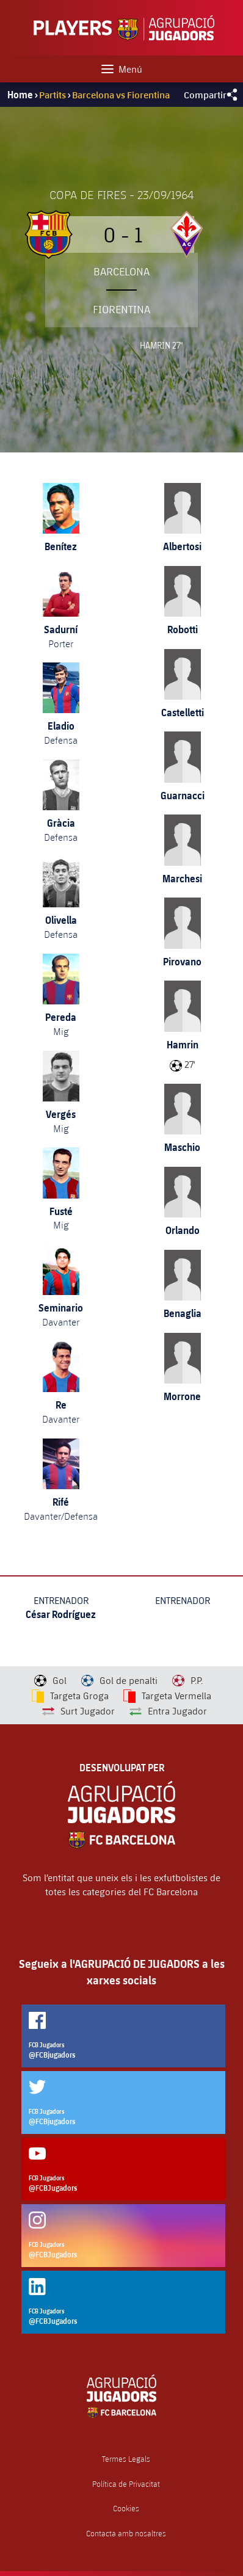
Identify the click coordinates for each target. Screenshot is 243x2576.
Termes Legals (126, 2459)
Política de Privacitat (126, 2484)
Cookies (126, 2508)
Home (20, 95)
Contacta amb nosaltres (126, 2533)
